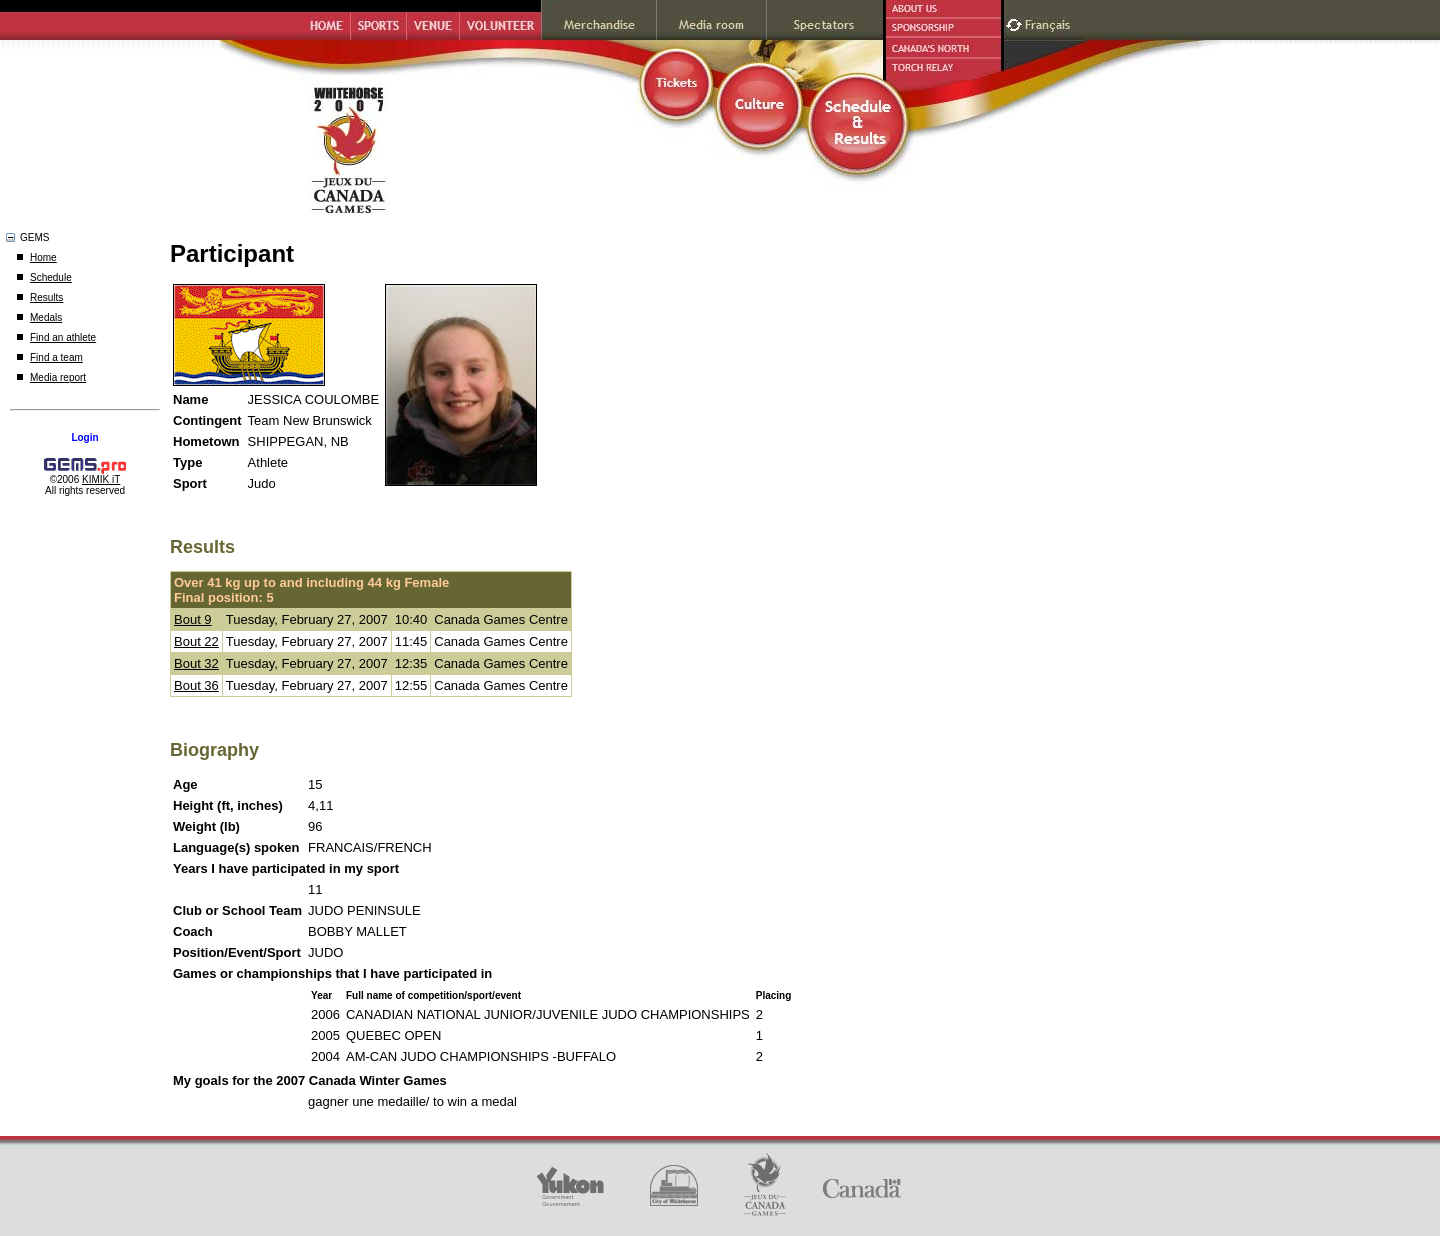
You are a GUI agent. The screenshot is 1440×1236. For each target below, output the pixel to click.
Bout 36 (196, 685)
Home (43, 257)
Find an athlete (63, 337)
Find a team (56, 357)
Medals (46, 317)
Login (84, 437)
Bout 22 (196, 641)
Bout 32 (196, 663)
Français (1050, 22)
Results (46, 297)
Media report (58, 377)
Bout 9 (193, 619)
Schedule (51, 277)
